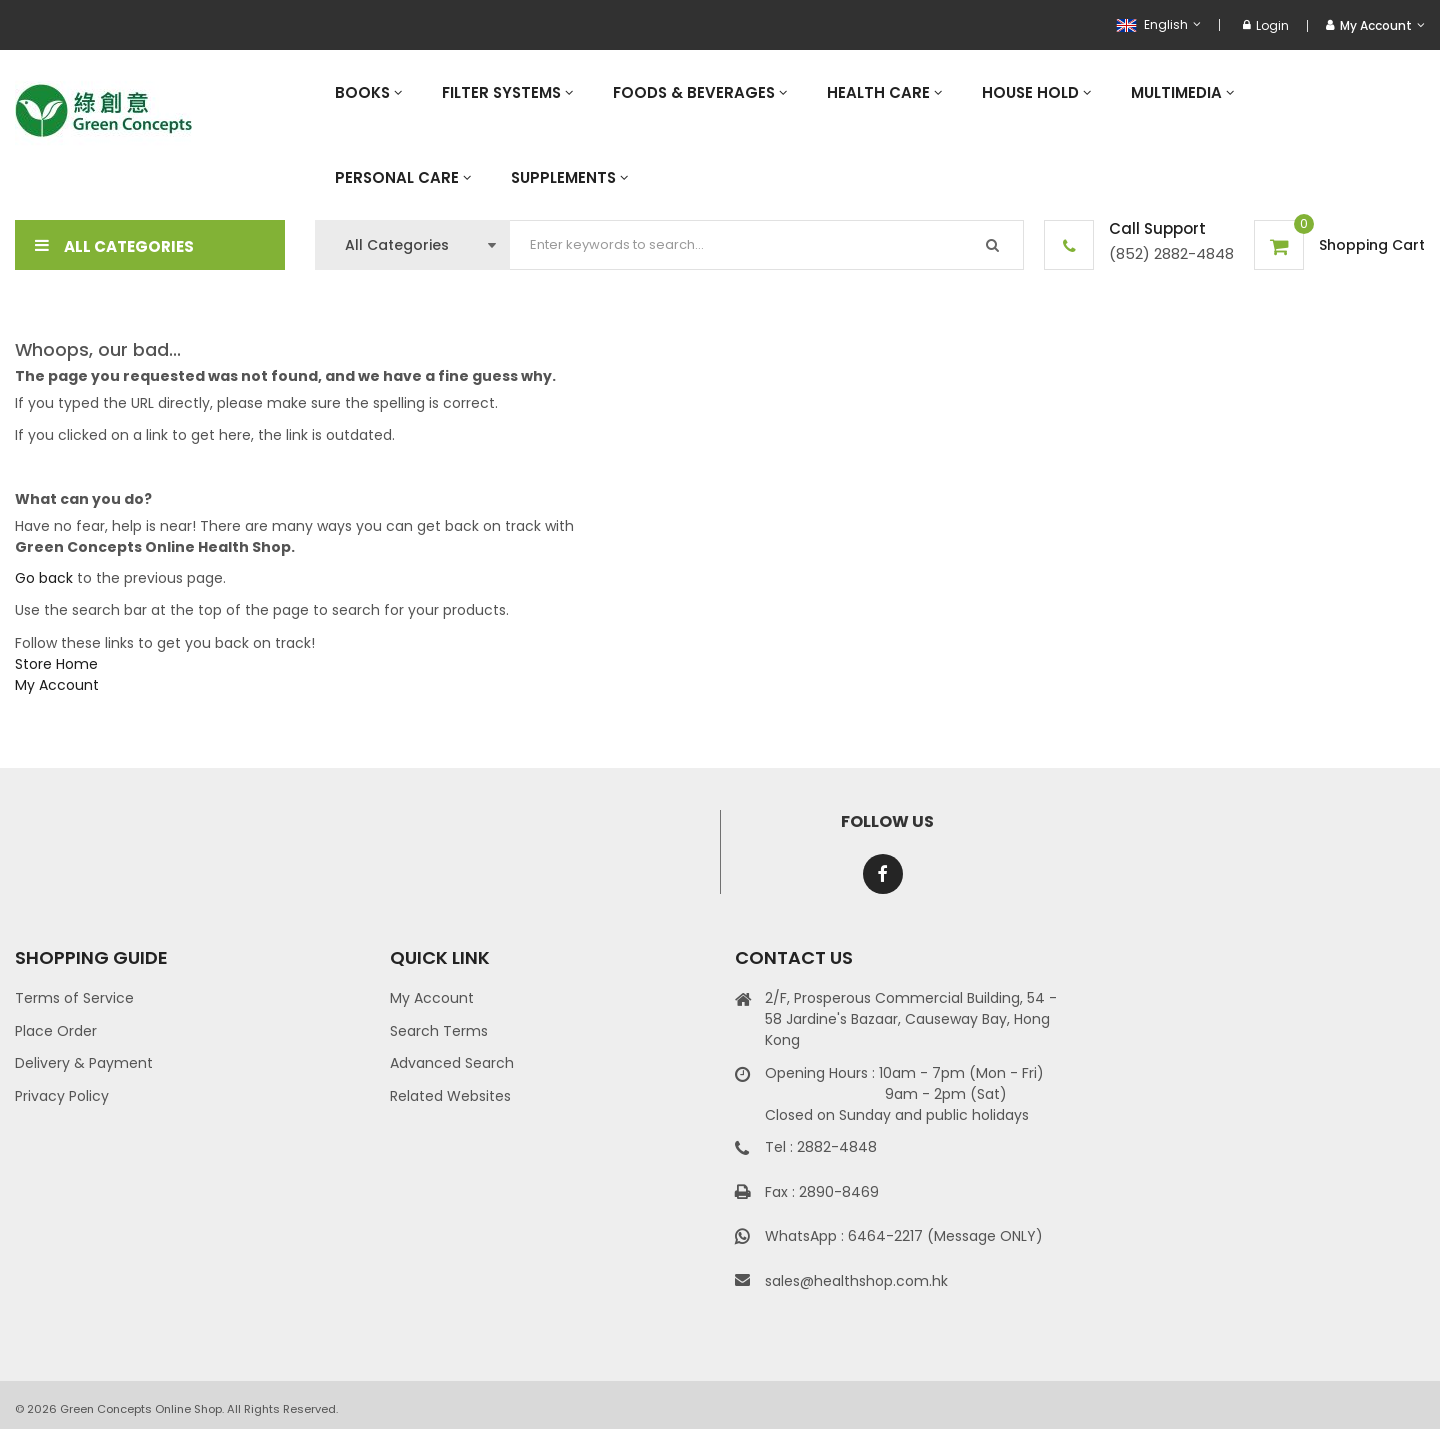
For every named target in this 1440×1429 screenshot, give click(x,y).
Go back (44, 578)
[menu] (870, 135)
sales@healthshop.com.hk (856, 1281)
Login (1266, 25)
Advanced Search (452, 1063)
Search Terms (439, 1031)
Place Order (56, 1031)
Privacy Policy (62, 1096)
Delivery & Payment (84, 1063)
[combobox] (767, 245)
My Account (57, 685)
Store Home (56, 664)
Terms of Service (74, 998)
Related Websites (450, 1096)
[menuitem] (368, 92)
